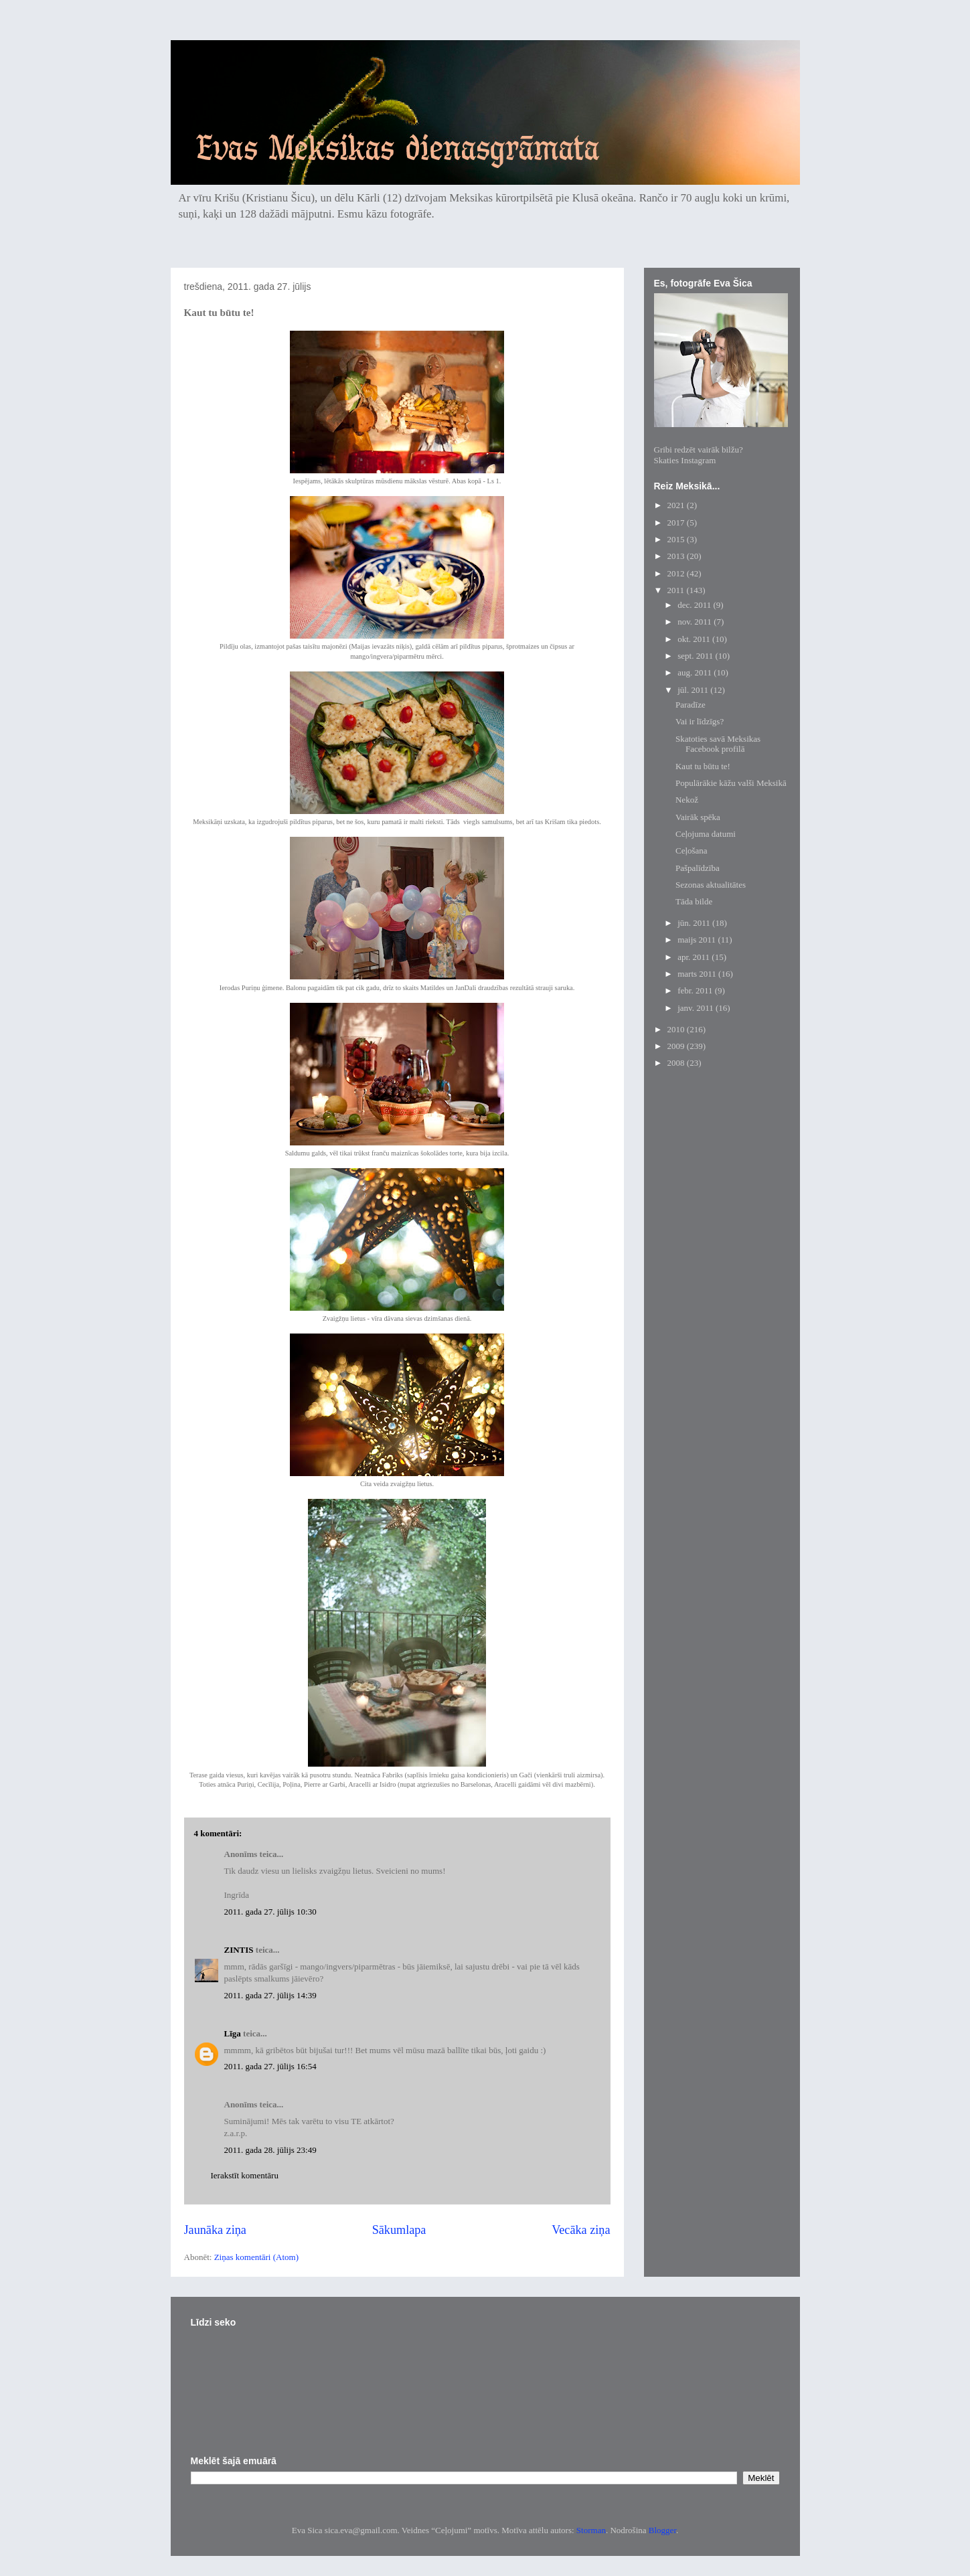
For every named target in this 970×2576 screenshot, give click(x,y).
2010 (677, 1029)
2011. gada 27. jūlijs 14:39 (270, 1995)
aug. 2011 (695, 672)
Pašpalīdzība (697, 868)
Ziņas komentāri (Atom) (256, 2257)
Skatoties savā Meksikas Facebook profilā (717, 744)
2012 (677, 573)
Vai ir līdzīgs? (699, 721)
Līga (232, 2033)
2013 (677, 556)
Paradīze (690, 705)
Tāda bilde (693, 901)
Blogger (662, 2530)
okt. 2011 (694, 639)
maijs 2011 (697, 940)
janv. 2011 (696, 1008)
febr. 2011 (695, 990)
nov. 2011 (695, 622)
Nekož (686, 800)
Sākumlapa (399, 2230)
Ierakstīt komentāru (244, 2175)
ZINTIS (239, 1950)
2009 (677, 1046)
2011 (677, 590)
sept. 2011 (696, 656)
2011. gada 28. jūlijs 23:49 (270, 2150)
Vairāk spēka (697, 817)
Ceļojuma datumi (705, 834)
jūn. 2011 (694, 923)
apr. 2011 (694, 957)
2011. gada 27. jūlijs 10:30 (270, 1912)
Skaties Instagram (685, 460)
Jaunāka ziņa (215, 2230)
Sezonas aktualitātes (710, 885)
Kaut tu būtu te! (702, 766)
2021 (677, 505)
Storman (591, 2530)
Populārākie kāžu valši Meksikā (731, 783)
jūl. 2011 (693, 690)
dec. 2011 (695, 605)
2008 (677, 1063)
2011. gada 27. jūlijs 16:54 (270, 2066)
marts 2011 (697, 974)
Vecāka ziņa (581, 2230)
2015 (677, 539)
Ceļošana (691, 851)
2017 (677, 522)
